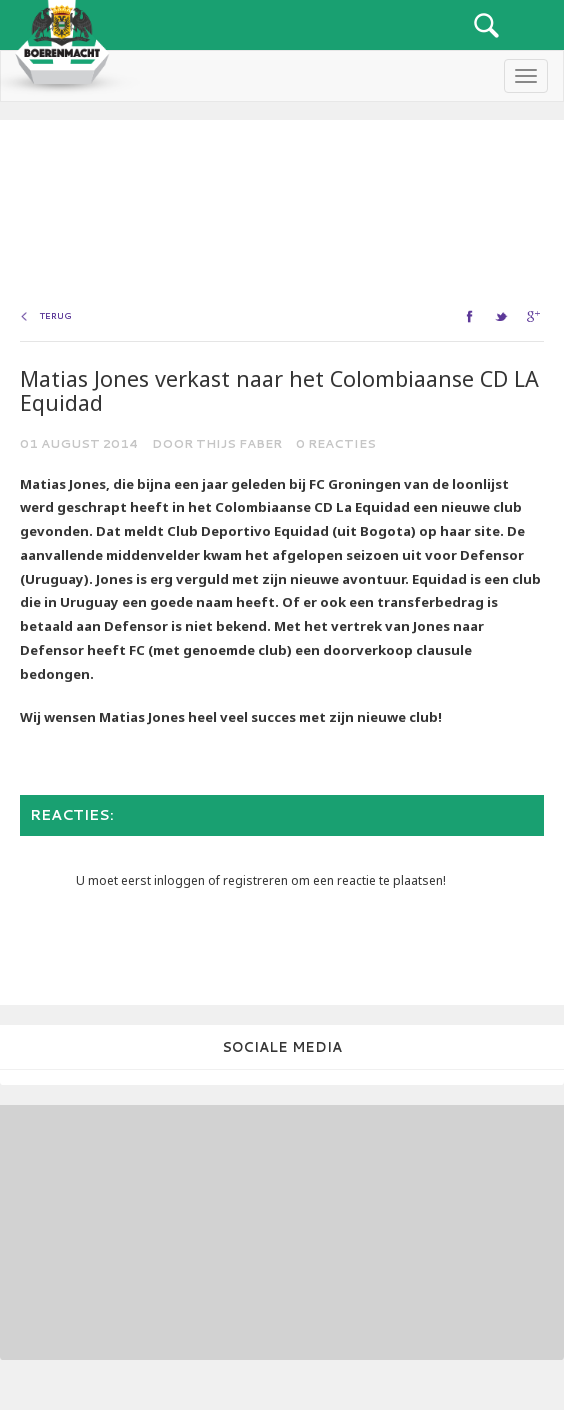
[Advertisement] (135, 1230)
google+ (535, 316)
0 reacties (336, 443)
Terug (56, 316)
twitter (503, 316)
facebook (471, 316)
